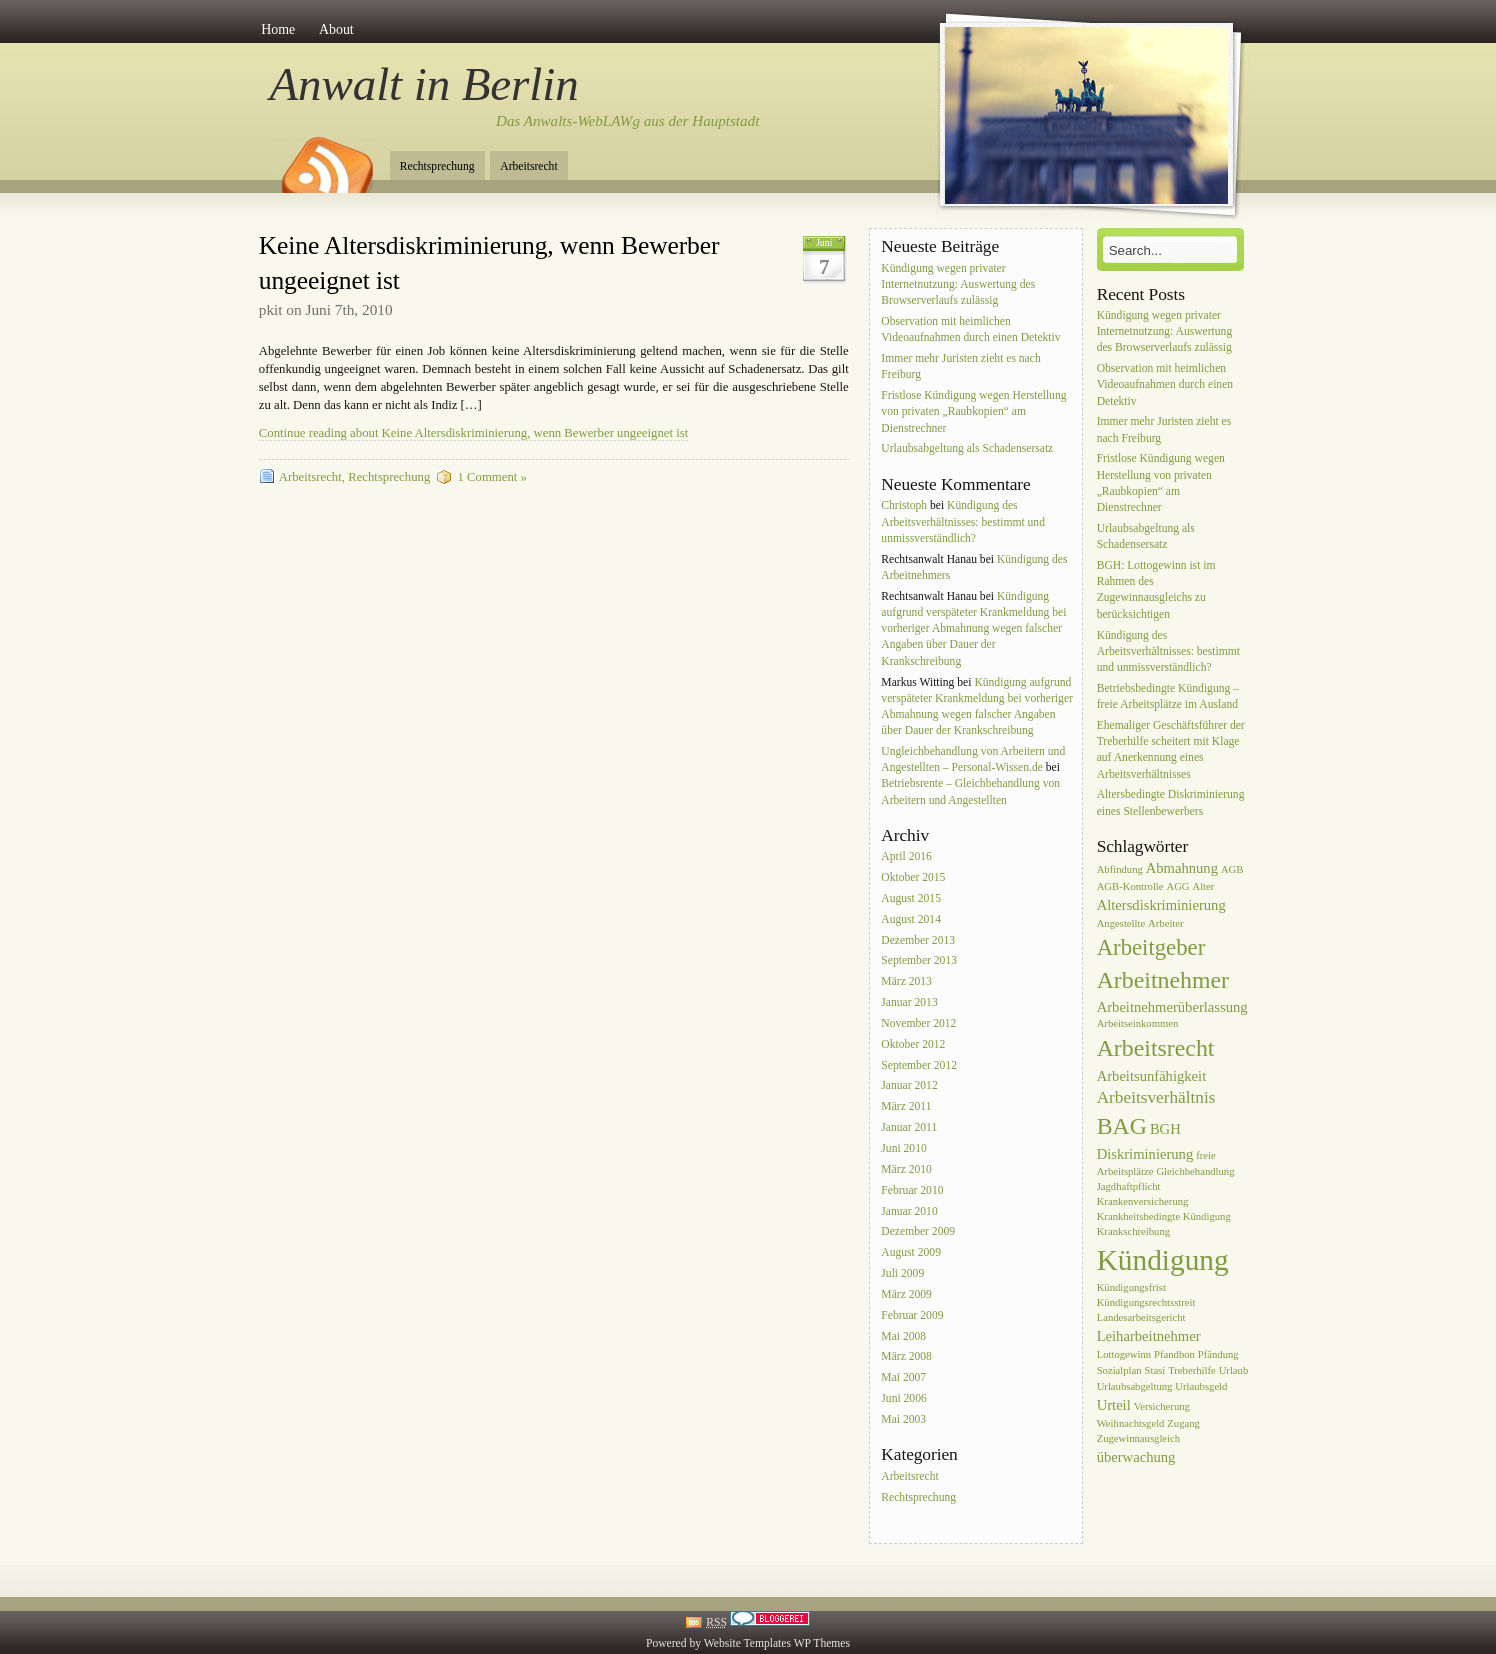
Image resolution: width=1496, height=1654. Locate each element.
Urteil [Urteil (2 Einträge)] (1114, 1405)
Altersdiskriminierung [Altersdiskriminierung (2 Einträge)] (1161, 905)
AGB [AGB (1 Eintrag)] (1232, 869)
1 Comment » (491, 477)
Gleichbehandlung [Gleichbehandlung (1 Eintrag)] (1195, 1171)
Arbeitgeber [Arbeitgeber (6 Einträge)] (1151, 947)
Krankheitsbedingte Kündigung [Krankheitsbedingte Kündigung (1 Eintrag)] (1164, 1216)
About (336, 29)
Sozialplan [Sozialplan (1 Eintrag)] (1119, 1370)
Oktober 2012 (913, 1044)
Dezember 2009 (918, 1232)
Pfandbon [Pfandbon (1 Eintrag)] (1174, 1354)
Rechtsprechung (437, 166)
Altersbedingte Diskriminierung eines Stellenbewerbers (1171, 803)
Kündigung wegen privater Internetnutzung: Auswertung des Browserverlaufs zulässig (958, 284)
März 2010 (906, 1169)
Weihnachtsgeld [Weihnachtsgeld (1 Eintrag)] (1131, 1423)
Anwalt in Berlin (424, 84)
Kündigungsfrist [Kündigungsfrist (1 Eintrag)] (1131, 1287)
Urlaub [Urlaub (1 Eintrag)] (1234, 1370)
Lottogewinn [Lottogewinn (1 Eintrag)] (1124, 1354)
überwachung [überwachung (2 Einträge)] (1136, 1457)
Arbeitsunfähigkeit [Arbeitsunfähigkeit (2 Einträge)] (1152, 1076)
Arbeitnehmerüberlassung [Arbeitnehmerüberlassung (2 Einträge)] (1172, 1007)
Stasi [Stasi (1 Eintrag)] (1155, 1370)
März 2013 (906, 982)
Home (278, 29)
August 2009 (911, 1253)
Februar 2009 (912, 1315)
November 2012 (918, 1023)
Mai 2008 (903, 1336)
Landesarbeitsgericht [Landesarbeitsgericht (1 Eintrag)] (1141, 1317)
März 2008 (906, 1357)
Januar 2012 (909, 1086)
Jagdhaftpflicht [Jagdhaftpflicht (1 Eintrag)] (1129, 1186)
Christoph (904, 505)
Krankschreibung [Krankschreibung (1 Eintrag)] (1133, 1231)
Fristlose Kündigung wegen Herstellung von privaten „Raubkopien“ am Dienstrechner (973, 411)
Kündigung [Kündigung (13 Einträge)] (1163, 1260)
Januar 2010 (909, 1211)
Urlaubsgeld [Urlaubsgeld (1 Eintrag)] (1201, 1386)
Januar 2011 (909, 1127)
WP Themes (822, 1643)
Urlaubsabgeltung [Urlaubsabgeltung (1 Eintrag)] (1135, 1386)
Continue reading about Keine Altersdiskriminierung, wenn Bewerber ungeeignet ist (474, 433)
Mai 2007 (903, 1378)
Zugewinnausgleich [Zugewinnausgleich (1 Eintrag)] (1138, 1438)
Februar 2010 (912, 1190)
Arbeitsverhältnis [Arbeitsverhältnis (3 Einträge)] (1156, 1097)
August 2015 (911, 898)
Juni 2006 (903, 1398)
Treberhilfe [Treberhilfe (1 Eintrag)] (1192, 1370)
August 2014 (911, 919)
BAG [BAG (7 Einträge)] (1122, 1126)
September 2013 (919, 961)
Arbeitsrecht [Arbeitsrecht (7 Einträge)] (1156, 1048)
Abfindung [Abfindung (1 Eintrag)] (1120, 869)
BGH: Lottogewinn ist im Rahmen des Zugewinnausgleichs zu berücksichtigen (1156, 590)
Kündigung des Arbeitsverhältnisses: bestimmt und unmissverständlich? (963, 521)
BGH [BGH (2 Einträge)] (1165, 1129)
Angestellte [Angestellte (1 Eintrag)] (1121, 923)
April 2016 (906, 856)
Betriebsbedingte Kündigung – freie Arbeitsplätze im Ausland (1168, 696)
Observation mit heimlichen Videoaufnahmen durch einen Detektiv (970, 329)
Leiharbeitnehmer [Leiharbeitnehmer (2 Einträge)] (1149, 1336)
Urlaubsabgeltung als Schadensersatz (967, 449)
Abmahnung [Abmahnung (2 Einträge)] (1182, 868)
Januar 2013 (909, 1002)
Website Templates (747, 1643)
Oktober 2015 (913, 877)
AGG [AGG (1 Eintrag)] (1177, 886)
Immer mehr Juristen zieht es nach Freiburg (960, 366)
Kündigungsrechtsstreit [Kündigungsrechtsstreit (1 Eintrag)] (1146, 1302)
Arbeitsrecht (528, 166)
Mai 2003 (903, 1419)
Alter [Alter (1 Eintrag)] (1203, 886)
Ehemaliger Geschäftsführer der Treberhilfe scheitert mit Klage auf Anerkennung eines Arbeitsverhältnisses (1171, 750)
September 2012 (919, 1065)
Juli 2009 (902, 1273)
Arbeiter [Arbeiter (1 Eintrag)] (1166, 923)
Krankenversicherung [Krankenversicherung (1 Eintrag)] (1143, 1201)
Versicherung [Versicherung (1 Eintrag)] (1162, 1406)
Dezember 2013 (918, 940)
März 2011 (906, 1107)
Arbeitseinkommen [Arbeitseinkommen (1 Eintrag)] (1138, 1023)
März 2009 (906, 1294)
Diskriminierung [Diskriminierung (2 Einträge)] (1145, 1154)
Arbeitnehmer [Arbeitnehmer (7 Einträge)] (1163, 980)
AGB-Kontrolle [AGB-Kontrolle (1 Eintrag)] (1130, 886)
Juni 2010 (903, 1148)
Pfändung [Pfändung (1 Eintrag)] (1218, 1354)
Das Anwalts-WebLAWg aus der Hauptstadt (627, 121)
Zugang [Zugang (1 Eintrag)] (1183, 1423)
